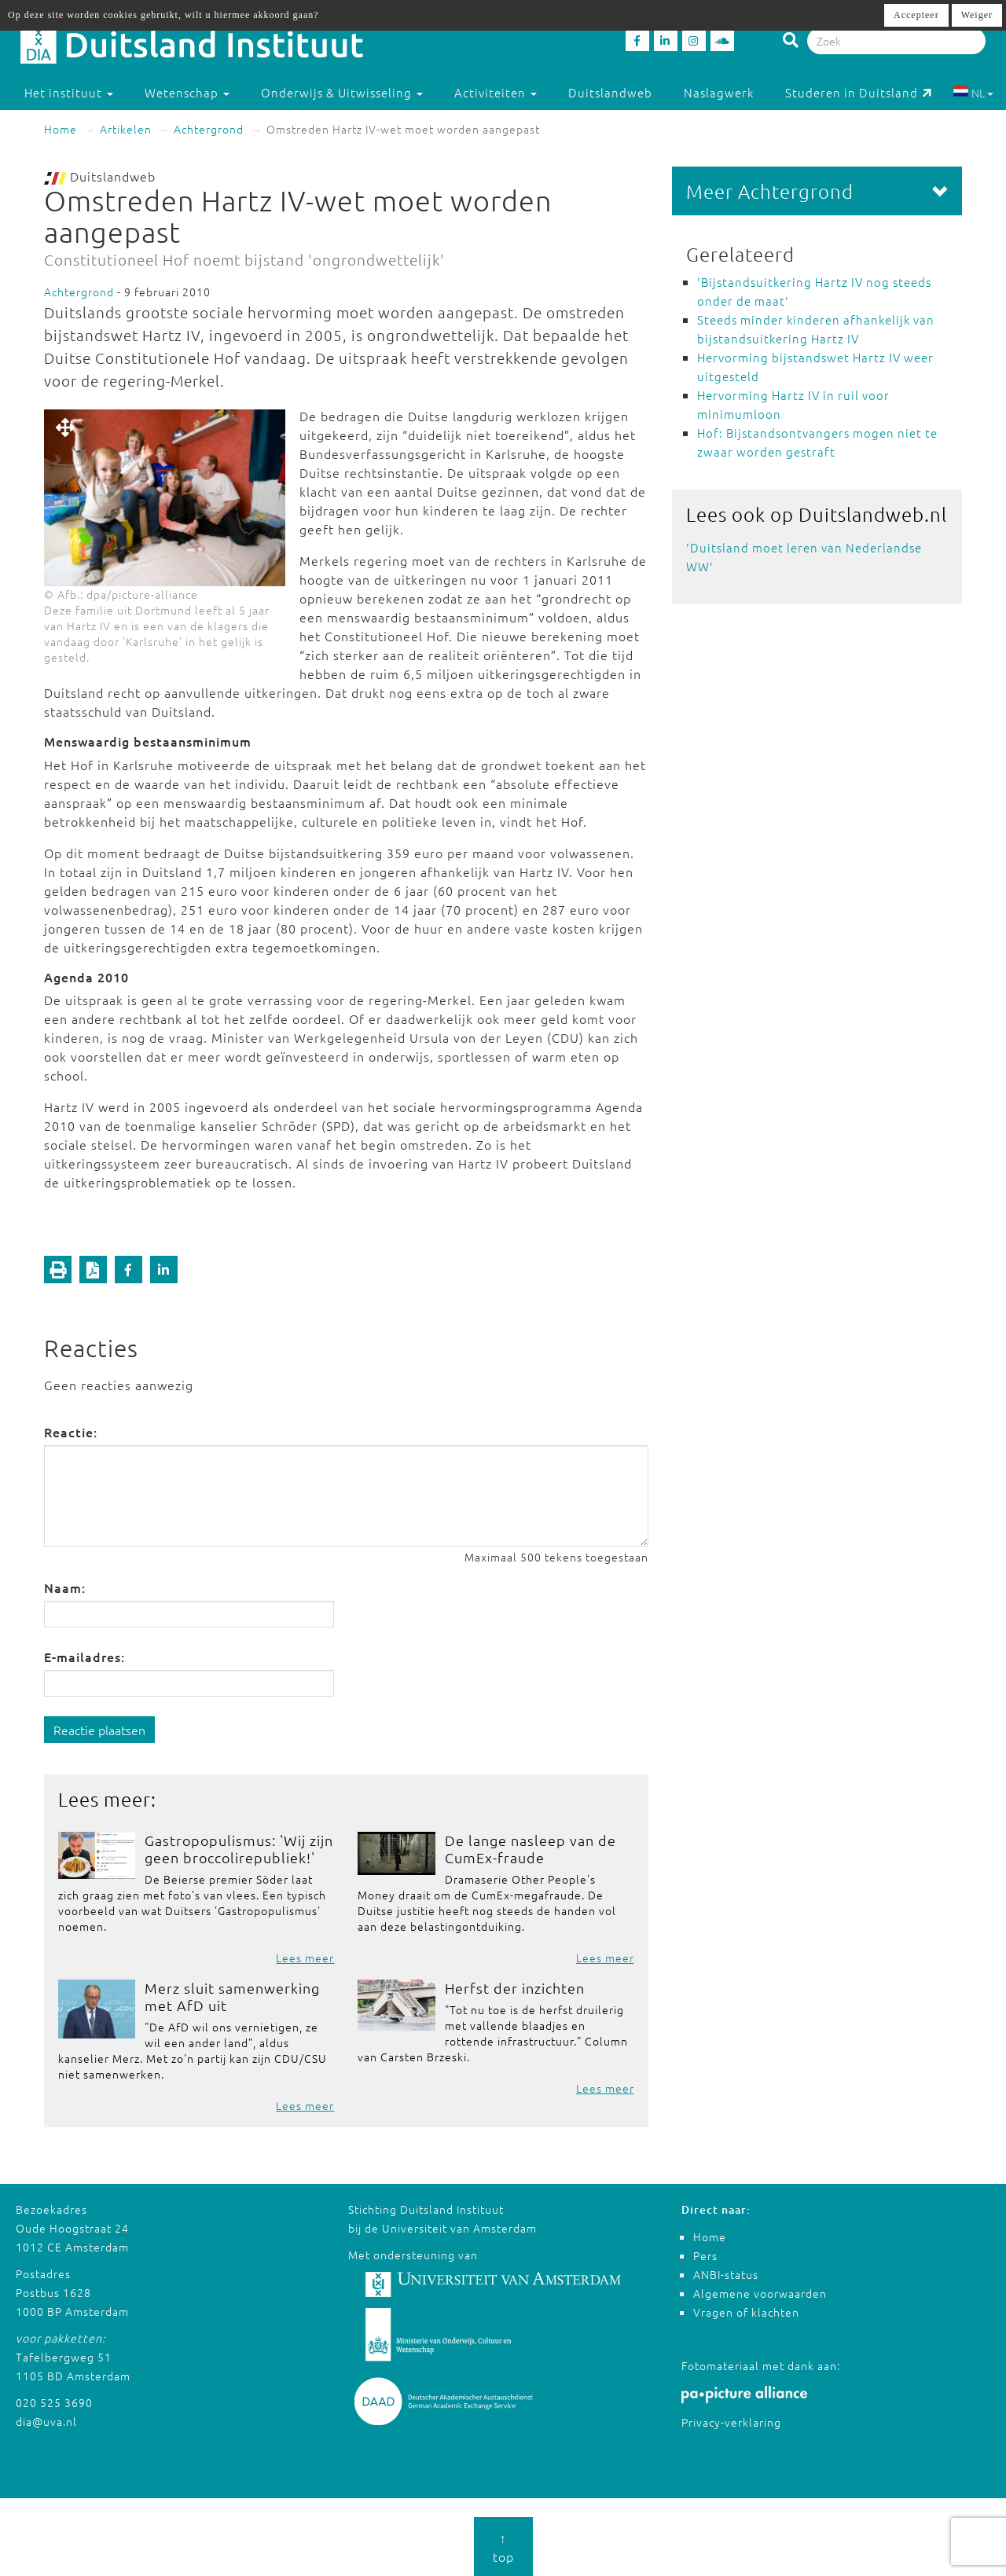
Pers (705, 2255)
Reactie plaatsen (99, 1729)
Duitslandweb (610, 92)
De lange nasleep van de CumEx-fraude (530, 1848)
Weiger (977, 14)
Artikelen (126, 129)
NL (973, 93)
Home (60, 129)
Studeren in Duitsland (858, 92)
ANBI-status (725, 2274)
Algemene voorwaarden (760, 2293)
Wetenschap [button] (187, 92)
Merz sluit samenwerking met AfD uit (232, 1996)
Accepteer (916, 14)
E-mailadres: (84, 1656)
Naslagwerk (719, 92)
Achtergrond (209, 129)
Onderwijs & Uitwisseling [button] (342, 92)
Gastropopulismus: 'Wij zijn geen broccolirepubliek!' (239, 1848)
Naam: (65, 1587)
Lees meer (305, 1957)
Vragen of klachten (746, 2312)
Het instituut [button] (68, 92)
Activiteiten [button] (495, 92)
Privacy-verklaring (731, 2422)
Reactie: (70, 1431)
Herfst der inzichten (515, 1988)
